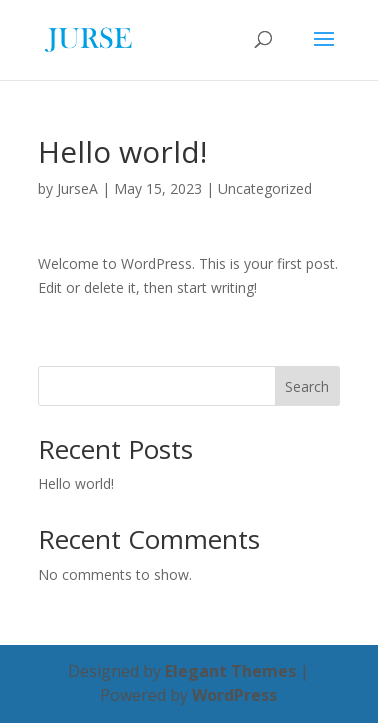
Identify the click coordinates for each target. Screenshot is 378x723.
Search (307, 386)
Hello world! (76, 483)
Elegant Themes (230, 671)
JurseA (77, 188)
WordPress (234, 695)
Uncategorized (265, 188)
